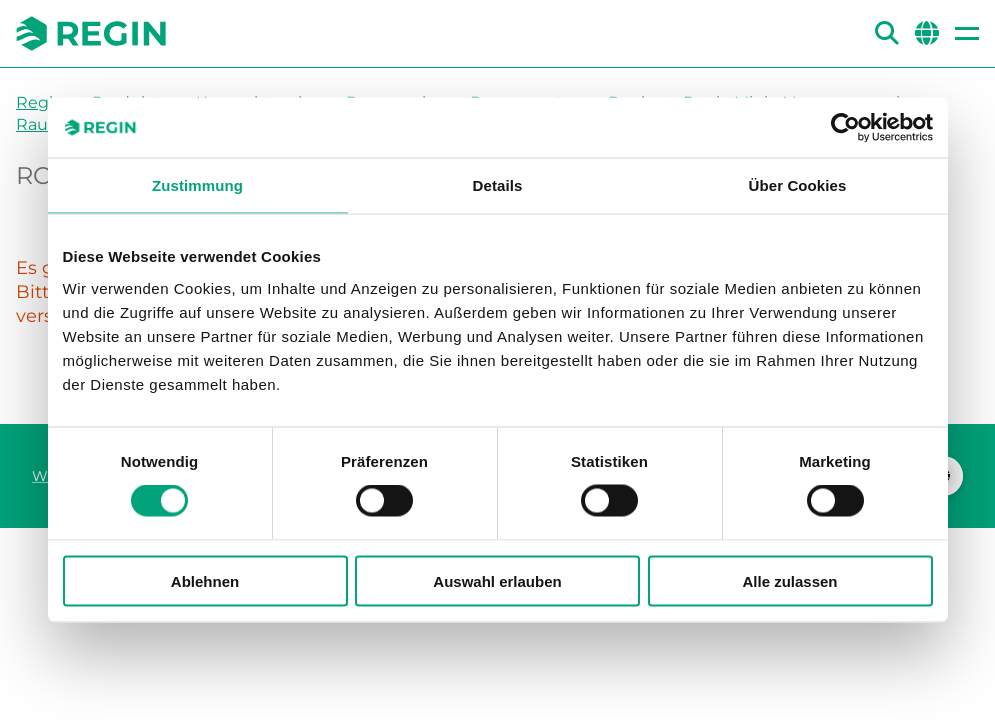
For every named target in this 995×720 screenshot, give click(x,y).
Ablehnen (205, 580)
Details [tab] (498, 185)
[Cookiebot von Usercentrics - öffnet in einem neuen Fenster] (845, 128)
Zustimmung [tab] (197, 185)
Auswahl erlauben (497, 580)
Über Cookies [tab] (798, 185)
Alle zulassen (789, 580)
